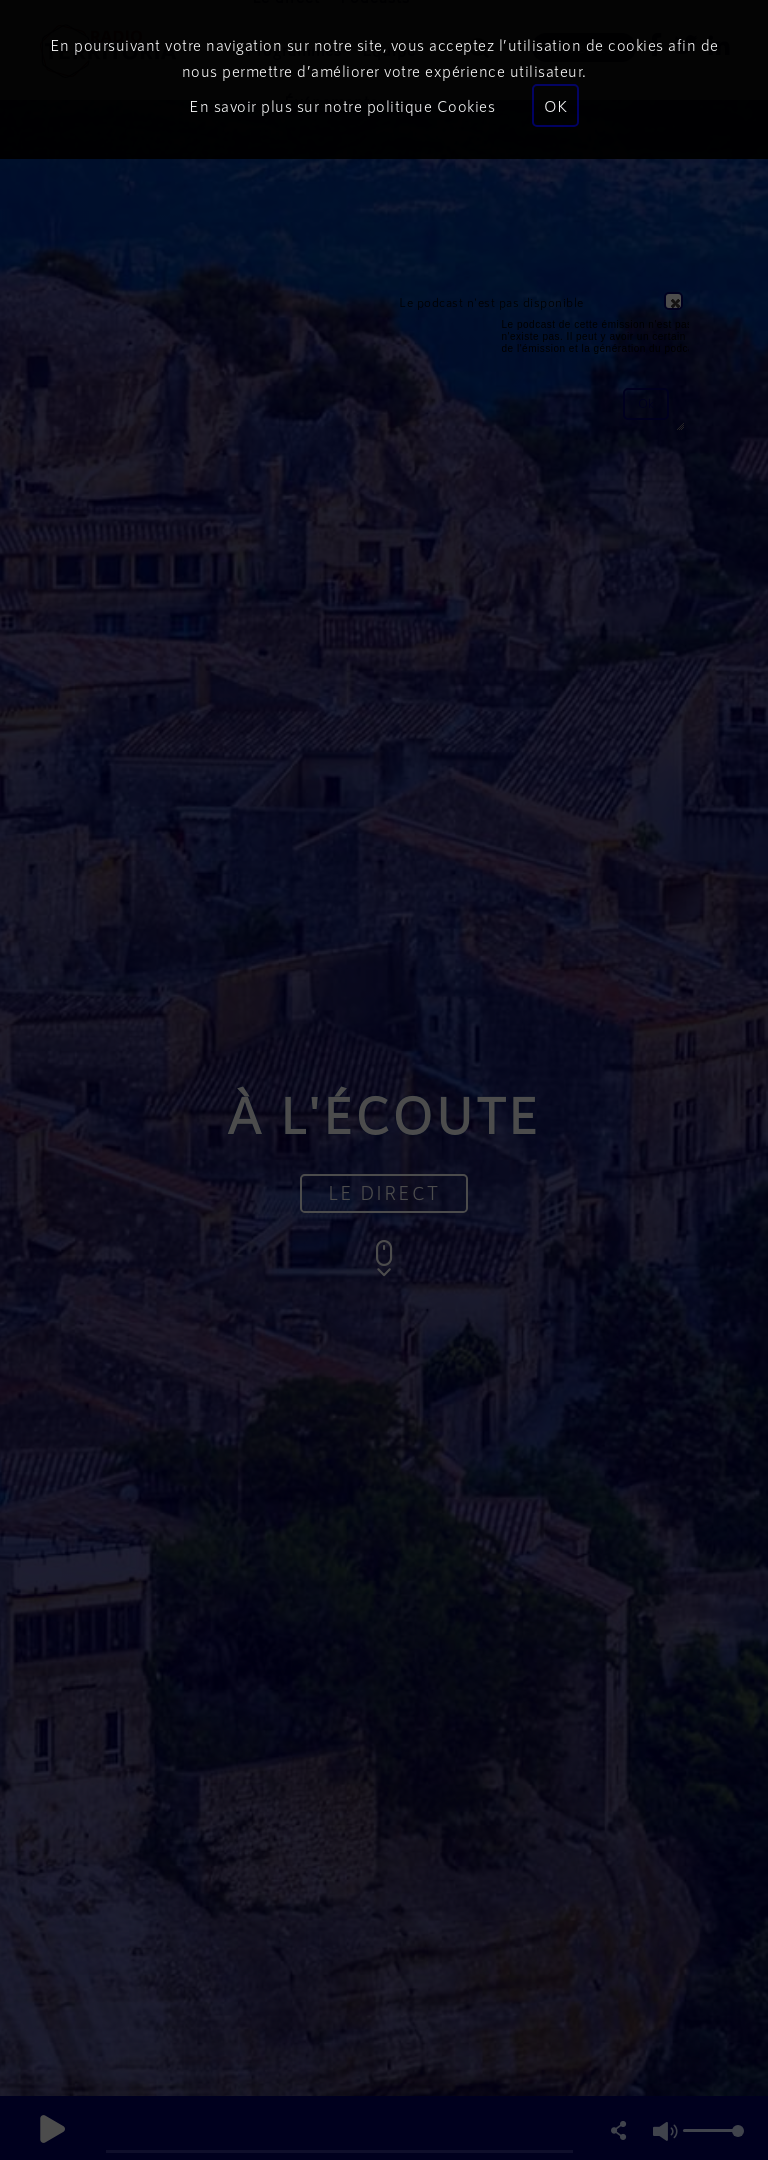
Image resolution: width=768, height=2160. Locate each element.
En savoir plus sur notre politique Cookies (342, 105)
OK (555, 105)
